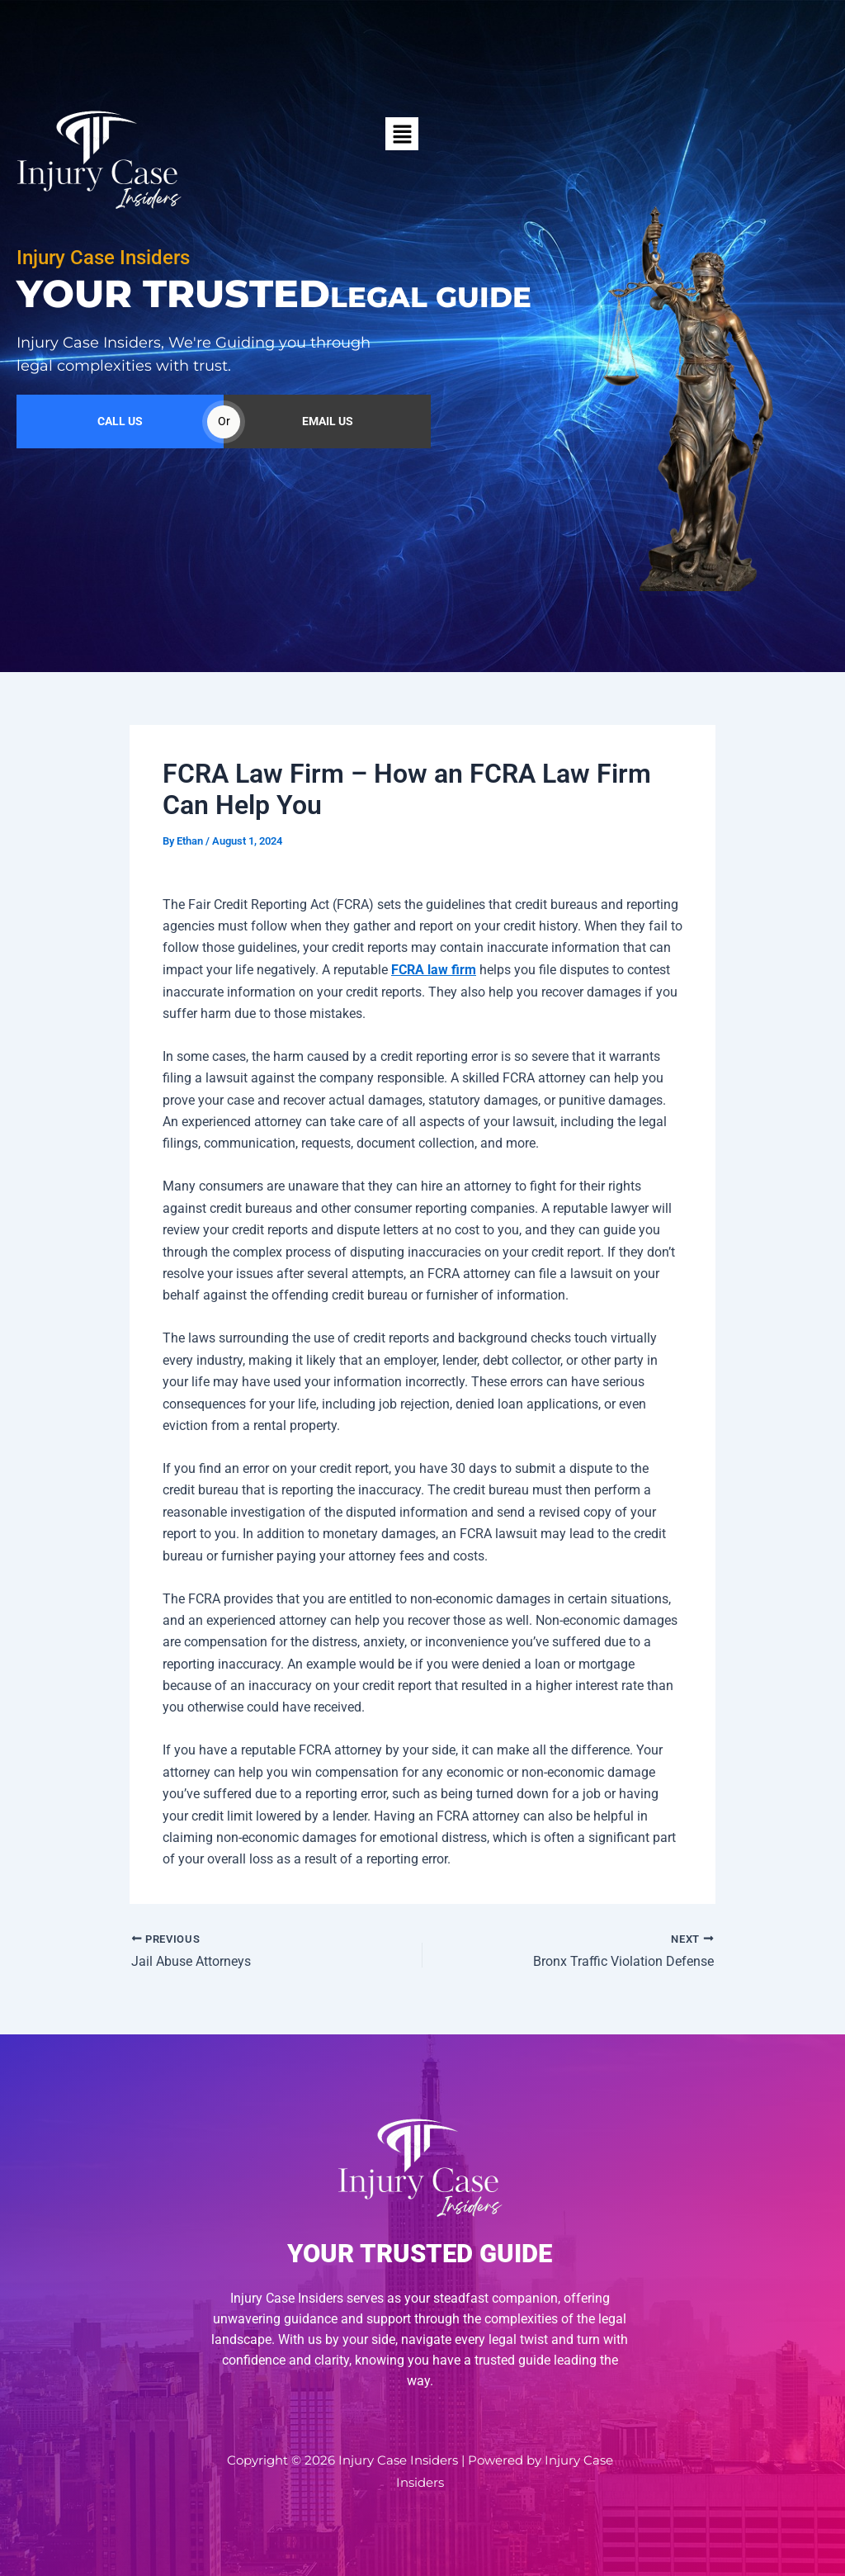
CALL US (120, 474)
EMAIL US (327, 474)
